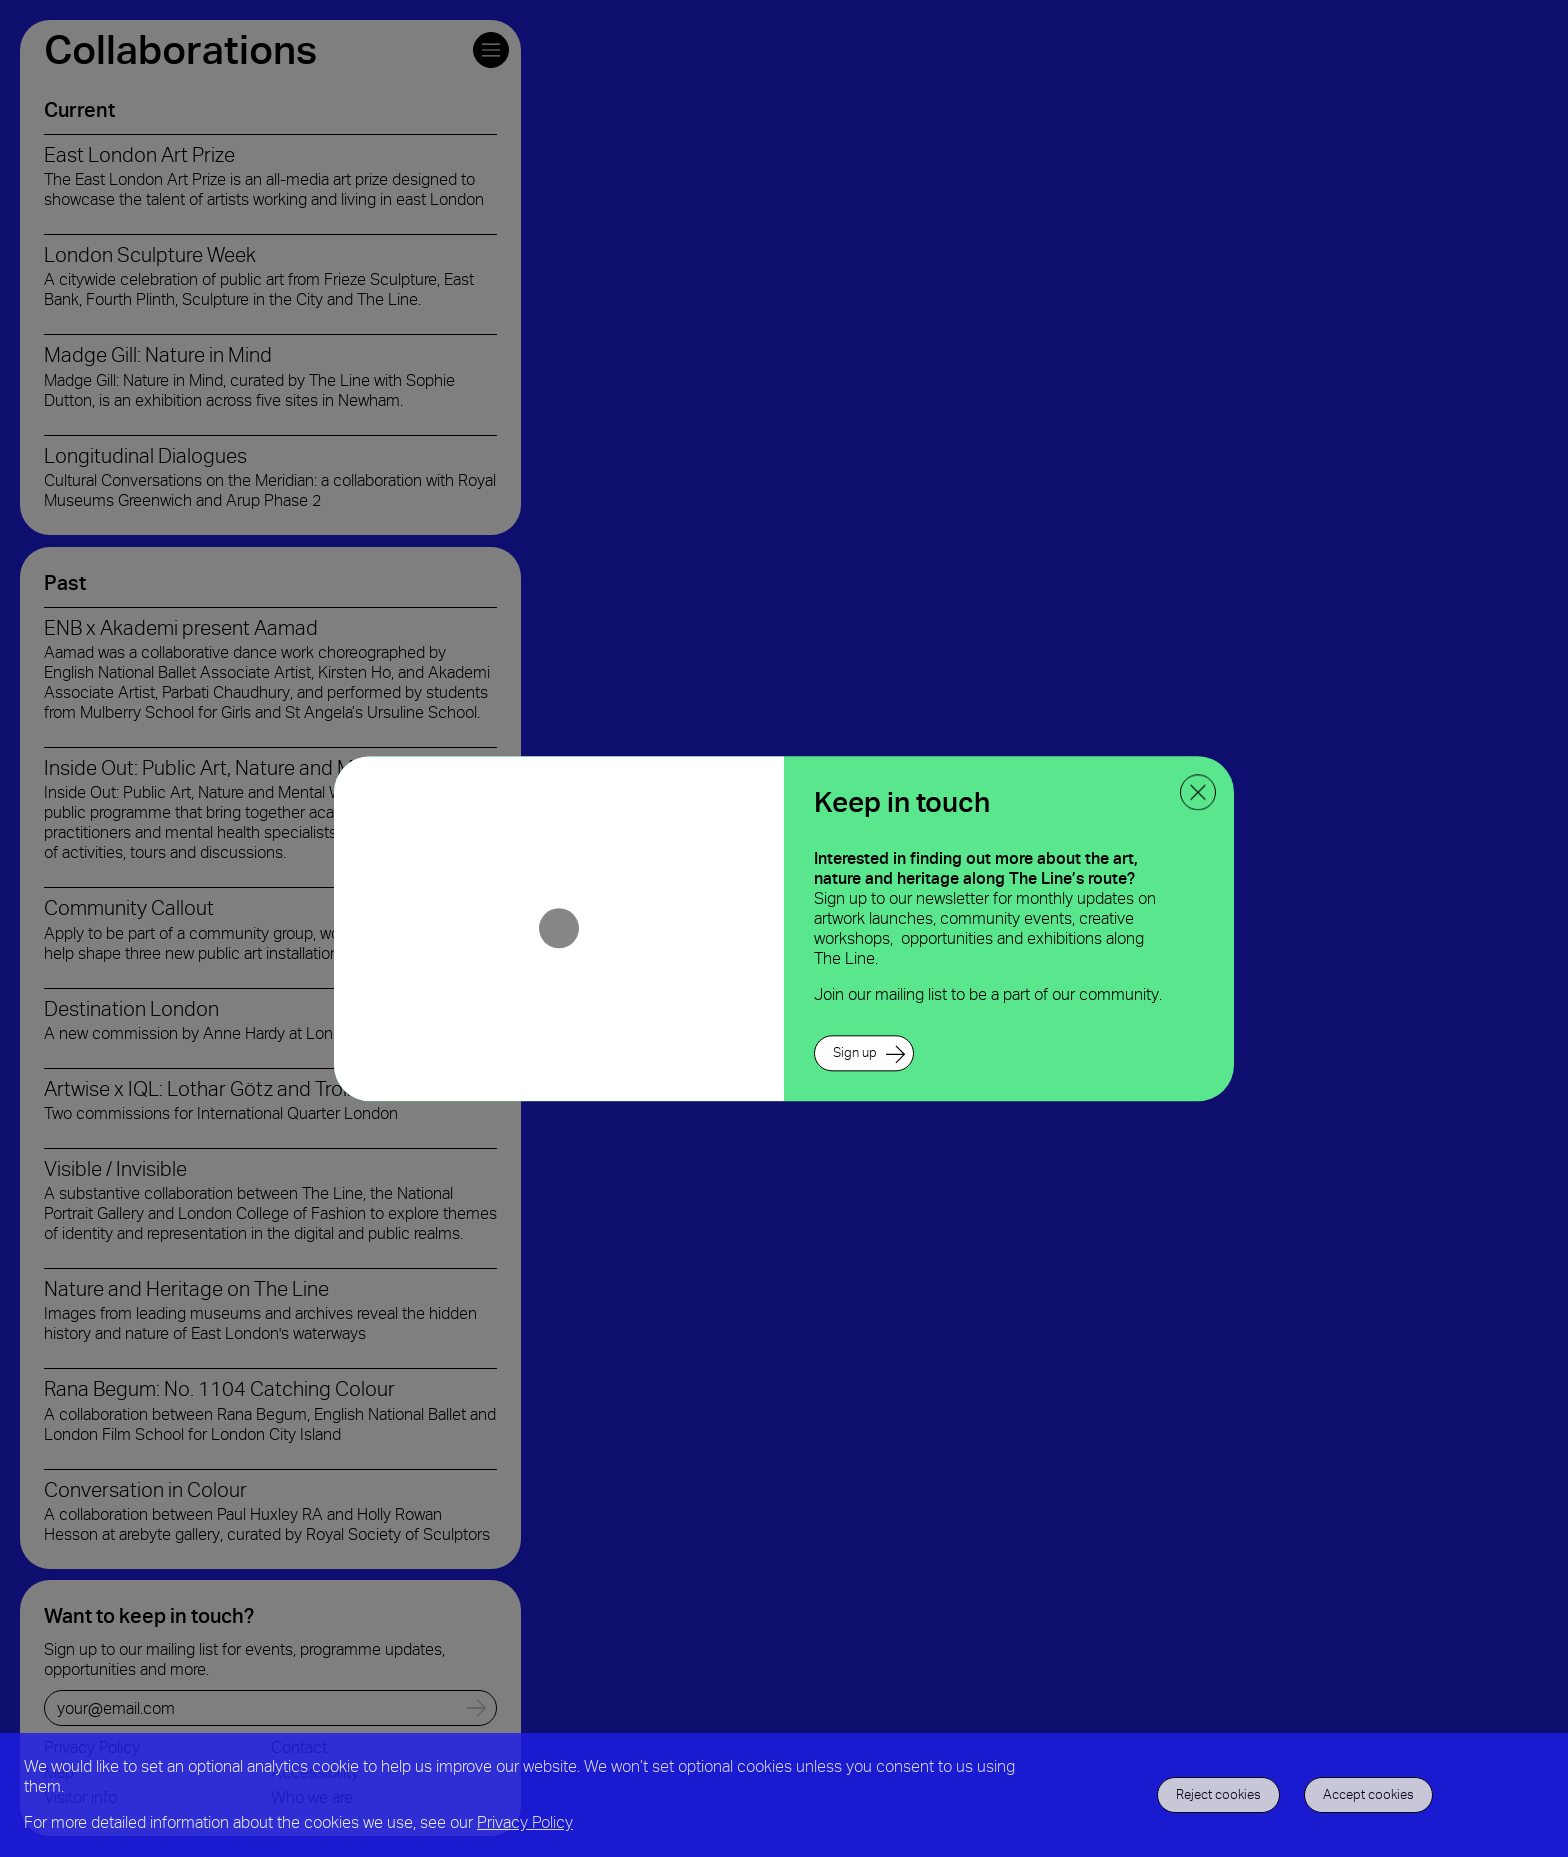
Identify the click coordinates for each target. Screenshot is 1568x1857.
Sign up (855, 1052)
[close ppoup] (1198, 792)
